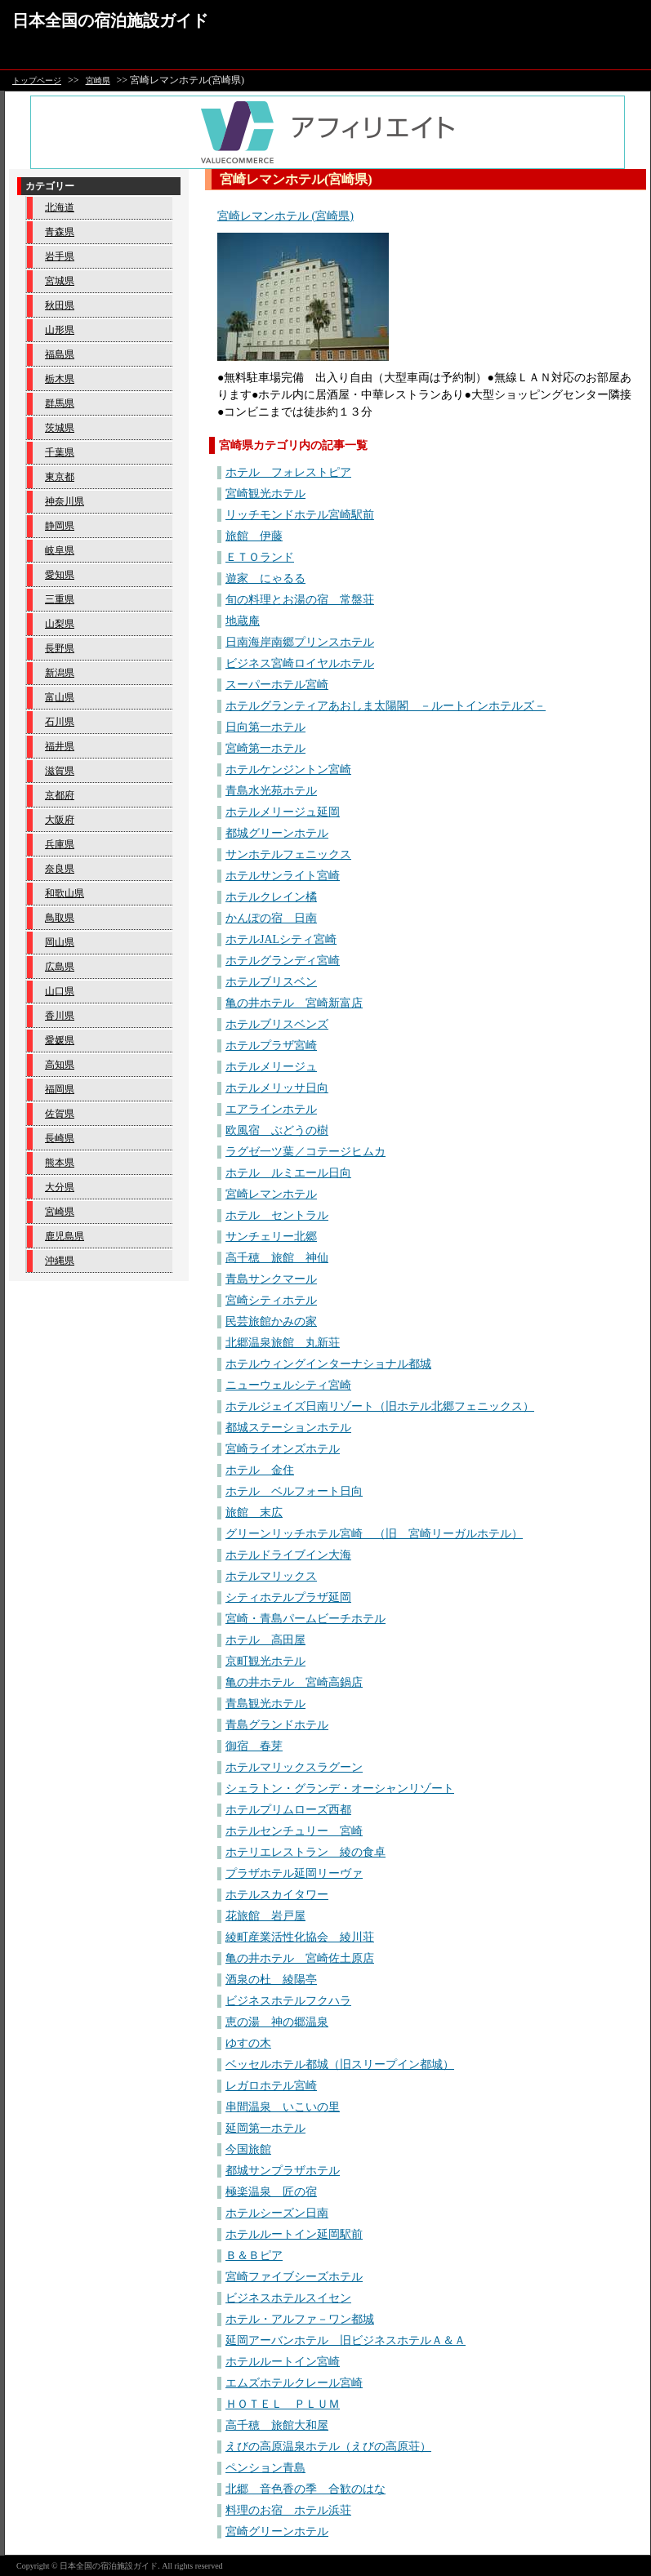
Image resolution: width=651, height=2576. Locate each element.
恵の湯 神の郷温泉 (276, 2022)
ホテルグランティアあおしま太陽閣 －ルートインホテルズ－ (385, 706)
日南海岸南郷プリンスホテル (299, 642)
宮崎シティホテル (271, 1300)
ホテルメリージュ (271, 1067)
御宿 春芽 (254, 1746)
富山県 (59, 697)
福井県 (59, 746)
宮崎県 (98, 80)
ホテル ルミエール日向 (288, 1173)
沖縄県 (59, 1260)
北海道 (59, 207)
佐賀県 (59, 1113)
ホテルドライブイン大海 (288, 1555)
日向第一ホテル (265, 727)
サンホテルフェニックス (288, 854)
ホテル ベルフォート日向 (294, 1491)
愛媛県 (59, 1040)
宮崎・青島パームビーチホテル (305, 1619)
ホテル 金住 (259, 1470)
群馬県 (59, 403)
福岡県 (59, 1089)
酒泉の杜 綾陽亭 (271, 1979)
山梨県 (59, 624)
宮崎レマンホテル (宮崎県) (285, 216)
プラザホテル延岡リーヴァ (294, 1873)
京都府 (59, 795)
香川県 (59, 1015)
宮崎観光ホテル (265, 493)
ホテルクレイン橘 (271, 897)
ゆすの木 (248, 2043)
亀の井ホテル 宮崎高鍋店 (294, 1682)
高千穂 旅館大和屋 (276, 2425)
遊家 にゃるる (265, 578)
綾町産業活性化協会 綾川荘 (299, 1937)
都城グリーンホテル (276, 833)
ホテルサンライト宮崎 (282, 876)
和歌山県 (64, 893)
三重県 (59, 599)
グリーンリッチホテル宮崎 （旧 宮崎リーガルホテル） (374, 1534)
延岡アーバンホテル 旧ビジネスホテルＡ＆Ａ (345, 2340)
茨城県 (59, 428)
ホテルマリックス (271, 1576)
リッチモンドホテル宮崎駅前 (299, 515)
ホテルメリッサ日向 (276, 1088)
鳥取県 (59, 917)
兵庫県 (59, 844)
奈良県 (59, 868)
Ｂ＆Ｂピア (254, 2255)
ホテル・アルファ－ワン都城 (299, 2319)
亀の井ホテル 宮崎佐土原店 (299, 1958)
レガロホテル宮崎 (271, 2086)
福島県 (59, 354)
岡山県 (59, 942)
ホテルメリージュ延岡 (282, 812)
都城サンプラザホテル (282, 2170)
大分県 (59, 1187)
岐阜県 (59, 550)
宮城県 (59, 281)
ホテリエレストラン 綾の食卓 (305, 1852)
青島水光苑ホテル (271, 791)
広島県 (59, 966)
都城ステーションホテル (288, 1427)
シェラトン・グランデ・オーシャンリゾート (339, 1788)
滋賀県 (59, 770)
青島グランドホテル (276, 1725)
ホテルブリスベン (271, 982)
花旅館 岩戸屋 (265, 1916)
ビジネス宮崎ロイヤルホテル (299, 663)
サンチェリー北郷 (271, 1236)
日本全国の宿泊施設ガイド (110, 20)
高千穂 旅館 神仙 (276, 1258)
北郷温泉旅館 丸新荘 (282, 1343)
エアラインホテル (271, 1109)
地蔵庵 (242, 621)
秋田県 (59, 305)
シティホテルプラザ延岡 (288, 1597)
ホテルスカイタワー (276, 1895)
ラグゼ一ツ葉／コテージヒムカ (305, 1152)
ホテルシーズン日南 (276, 2213)
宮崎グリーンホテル (276, 2531)
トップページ (36, 80)
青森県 (59, 232)
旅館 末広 (254, 1512)
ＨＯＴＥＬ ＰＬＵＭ (282, 2404)
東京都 (59, 477)
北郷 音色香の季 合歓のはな (305, 2489)
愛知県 (59, 575)
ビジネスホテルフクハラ (288, 2001)
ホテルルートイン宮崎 (282, 2362)
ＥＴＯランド (259, 557)
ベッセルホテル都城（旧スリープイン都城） (339, 2064)
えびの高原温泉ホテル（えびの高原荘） (328, 2446)
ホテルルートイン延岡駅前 (294, 2234)
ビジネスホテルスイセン (288, 2298)
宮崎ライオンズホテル (282, 1449)
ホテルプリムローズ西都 (288, 1810)
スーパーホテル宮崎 (276, 684)
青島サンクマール (271, 1279)
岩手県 (59, 256)
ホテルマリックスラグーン (294, 1767)
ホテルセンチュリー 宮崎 (294, 1831)
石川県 (59, 721)
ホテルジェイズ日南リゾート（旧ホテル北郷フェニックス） (379, 1406)
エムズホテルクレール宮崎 (294, 2383)
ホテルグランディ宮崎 (282, 960)
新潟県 (59, 672)
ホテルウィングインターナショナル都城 (328, 1364)
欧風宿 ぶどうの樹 (276, 1130)
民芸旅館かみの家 (271, 1321)
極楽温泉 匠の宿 (271, 2192)
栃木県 (59, 379)
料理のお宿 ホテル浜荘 (288, 2510)
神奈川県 (64, 501)
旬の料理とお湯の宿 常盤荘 (299, 600)
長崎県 (59, 1138)
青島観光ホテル (265, 1703)
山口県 (59, 991)
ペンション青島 (265, 2468)
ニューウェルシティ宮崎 (288, 1385)
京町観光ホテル (265, 1661)
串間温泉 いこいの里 (282, 2107)
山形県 (59, 330)
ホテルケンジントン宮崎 (288, 769)
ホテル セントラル (276, 1215)
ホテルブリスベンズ (276, 1024)
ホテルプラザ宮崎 (271, 1045)
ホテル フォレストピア (288, 472)
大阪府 (59, 819)
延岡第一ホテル (265, 2128)
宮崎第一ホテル (265, 748)
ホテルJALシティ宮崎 (281, 939)
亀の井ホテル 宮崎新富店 (294, 1003)
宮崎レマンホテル (271, 1194)
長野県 (59, 648)
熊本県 (59, 1162)
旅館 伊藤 (254, 536)
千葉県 (59, 452)
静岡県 (59, 526)
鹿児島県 (64, 1236)
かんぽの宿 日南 (271, 918)
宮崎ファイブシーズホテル (294, 2277)
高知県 (59, 1064)
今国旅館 (248, 2149)
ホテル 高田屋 (265, 1640)
